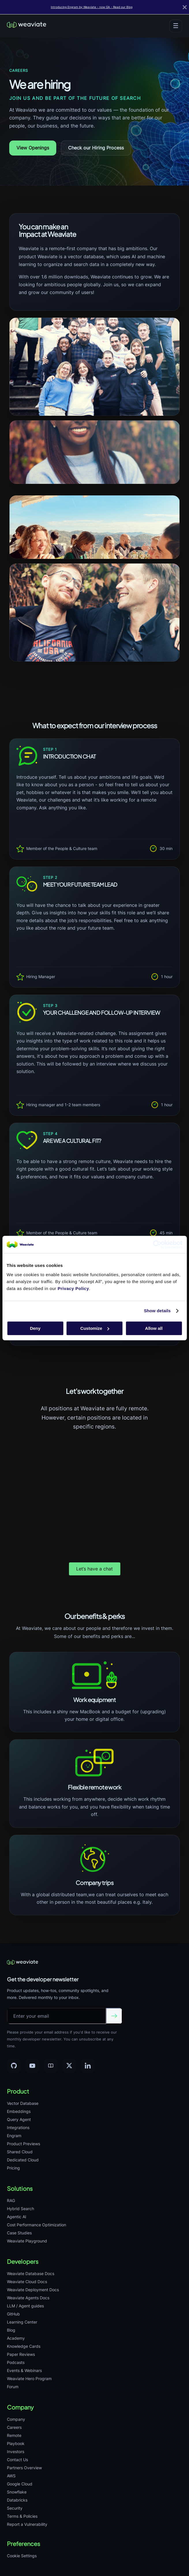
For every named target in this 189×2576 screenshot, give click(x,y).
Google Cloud (19, 2483)
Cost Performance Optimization (36, 2224)
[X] (69, 2066)
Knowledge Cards (23, 2346)
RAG (11, 2200)
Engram (14, 2135)
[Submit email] (114, 2016)
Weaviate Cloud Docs (27, 2281)
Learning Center (22, 2321)
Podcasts (16, 2362)
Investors (15, 2451)
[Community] (51, 2066)
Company (16, 2419)
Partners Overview (24, 2467)
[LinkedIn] (88, 2066)
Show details (157, 1310)
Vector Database (22, 2103)
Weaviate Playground (27, 2240)
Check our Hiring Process (96, 148)
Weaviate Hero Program (29, 2378)
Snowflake (17, 2491)
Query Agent (19, 2119)
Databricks (17, 2500)
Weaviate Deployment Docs (33, 2289)
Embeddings (19, 2111)
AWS (11, 2475)
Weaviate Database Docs (30, 2273)
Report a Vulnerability (27, 2524)
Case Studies (19, 2232)
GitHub (13, 2313)
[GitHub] (14, 2066)
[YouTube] (32, 2066)
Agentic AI (16, 2216)
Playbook (16, 2443)
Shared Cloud (20, 2151)
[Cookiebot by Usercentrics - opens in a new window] (157, 1244)
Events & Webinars (24, 2370)
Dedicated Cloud (23, 2159)
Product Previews (23, 2143)
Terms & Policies (22, 2516)
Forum (12, 2386)
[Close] (184, 7)
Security (15, 2508)
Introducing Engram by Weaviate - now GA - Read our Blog (91, 7)
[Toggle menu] (175, 26)
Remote (14, 2435)
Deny (35, 1328)
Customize (94, 1328)
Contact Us (17, 2459)
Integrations (18, 2127)
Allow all (154, 1328)
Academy (16, 2338)
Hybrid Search (20, 2208)
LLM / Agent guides (25, 2305)
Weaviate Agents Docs (28, 2297)
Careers (14, 2427)
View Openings (32, 148)
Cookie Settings (22, 2555)
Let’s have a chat (94, 1569)
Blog (11, 2330)
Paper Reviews (21, 2354)
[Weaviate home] (26, 26)
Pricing (13, 2167)
